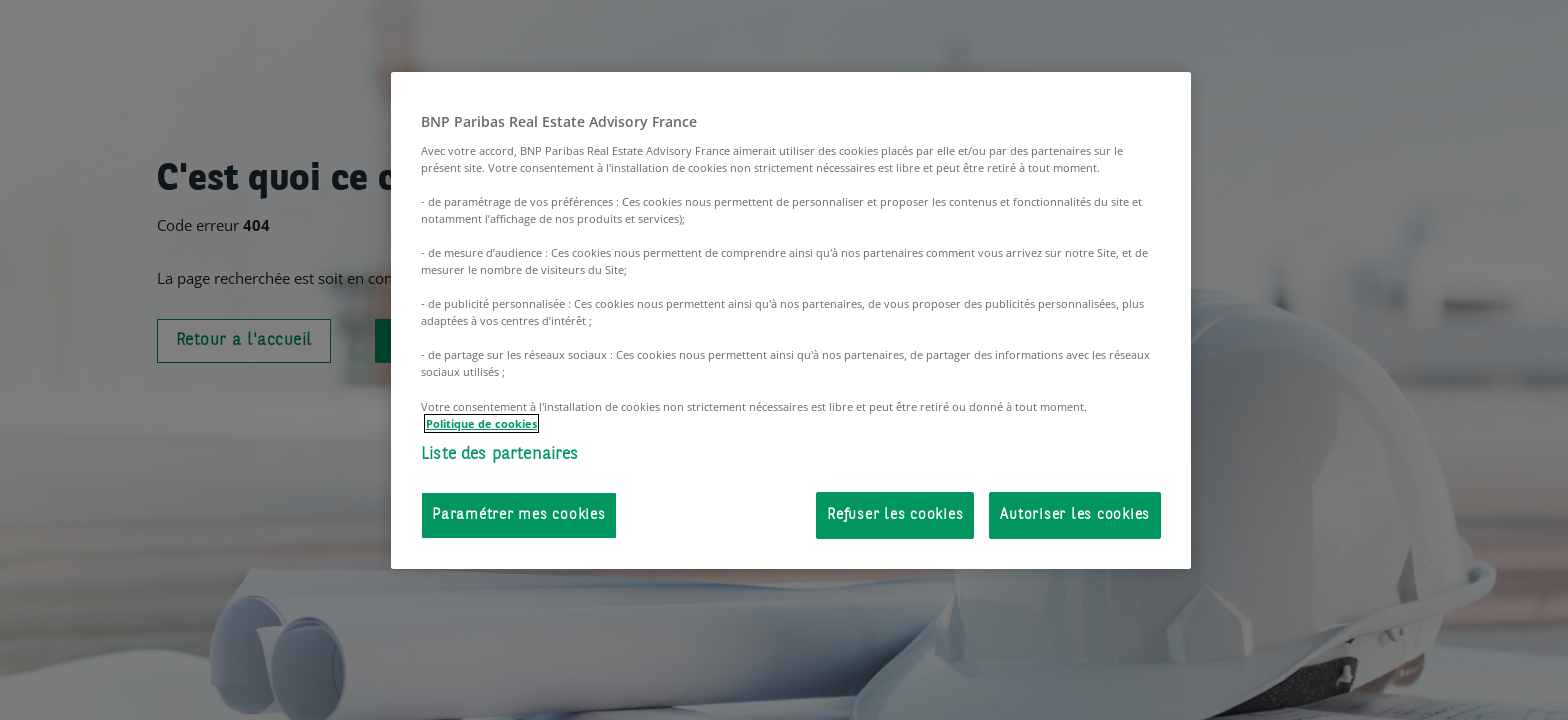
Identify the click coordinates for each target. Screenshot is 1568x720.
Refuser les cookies (895, 515)
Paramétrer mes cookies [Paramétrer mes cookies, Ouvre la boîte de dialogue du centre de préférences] (519, 515)
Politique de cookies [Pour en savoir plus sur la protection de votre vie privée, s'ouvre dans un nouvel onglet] (481, 423)
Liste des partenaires (500, 454)
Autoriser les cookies (1075, 515)
